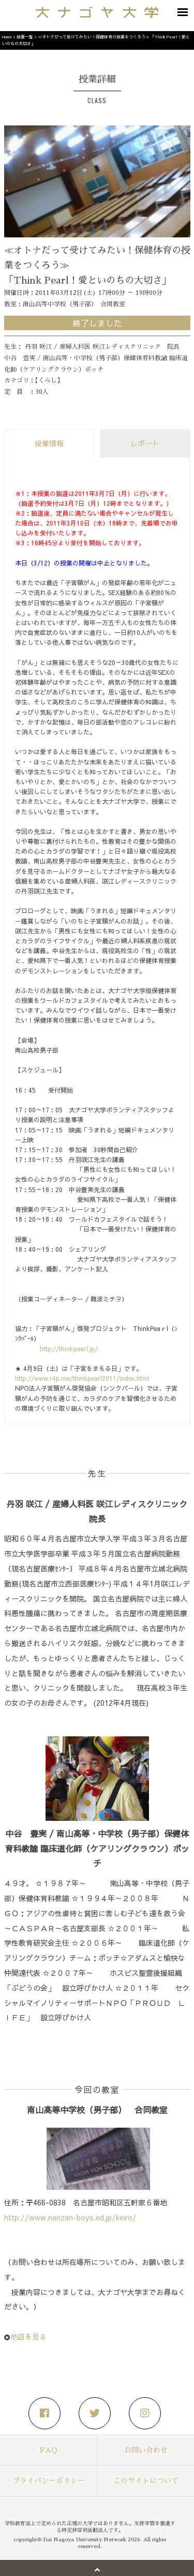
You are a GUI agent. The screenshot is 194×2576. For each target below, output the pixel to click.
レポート (144, 443)
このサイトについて (145, 2480)
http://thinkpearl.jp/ (69, 1348)
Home (7, 36)
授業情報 (49, 443)
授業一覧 (25, 36)
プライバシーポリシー (48, 2480)
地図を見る (28, 2336)
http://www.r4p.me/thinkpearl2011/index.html (82, 1378)
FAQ (48, 2450)
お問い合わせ (146, 2450)
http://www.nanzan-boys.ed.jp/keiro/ (70, 2217)
